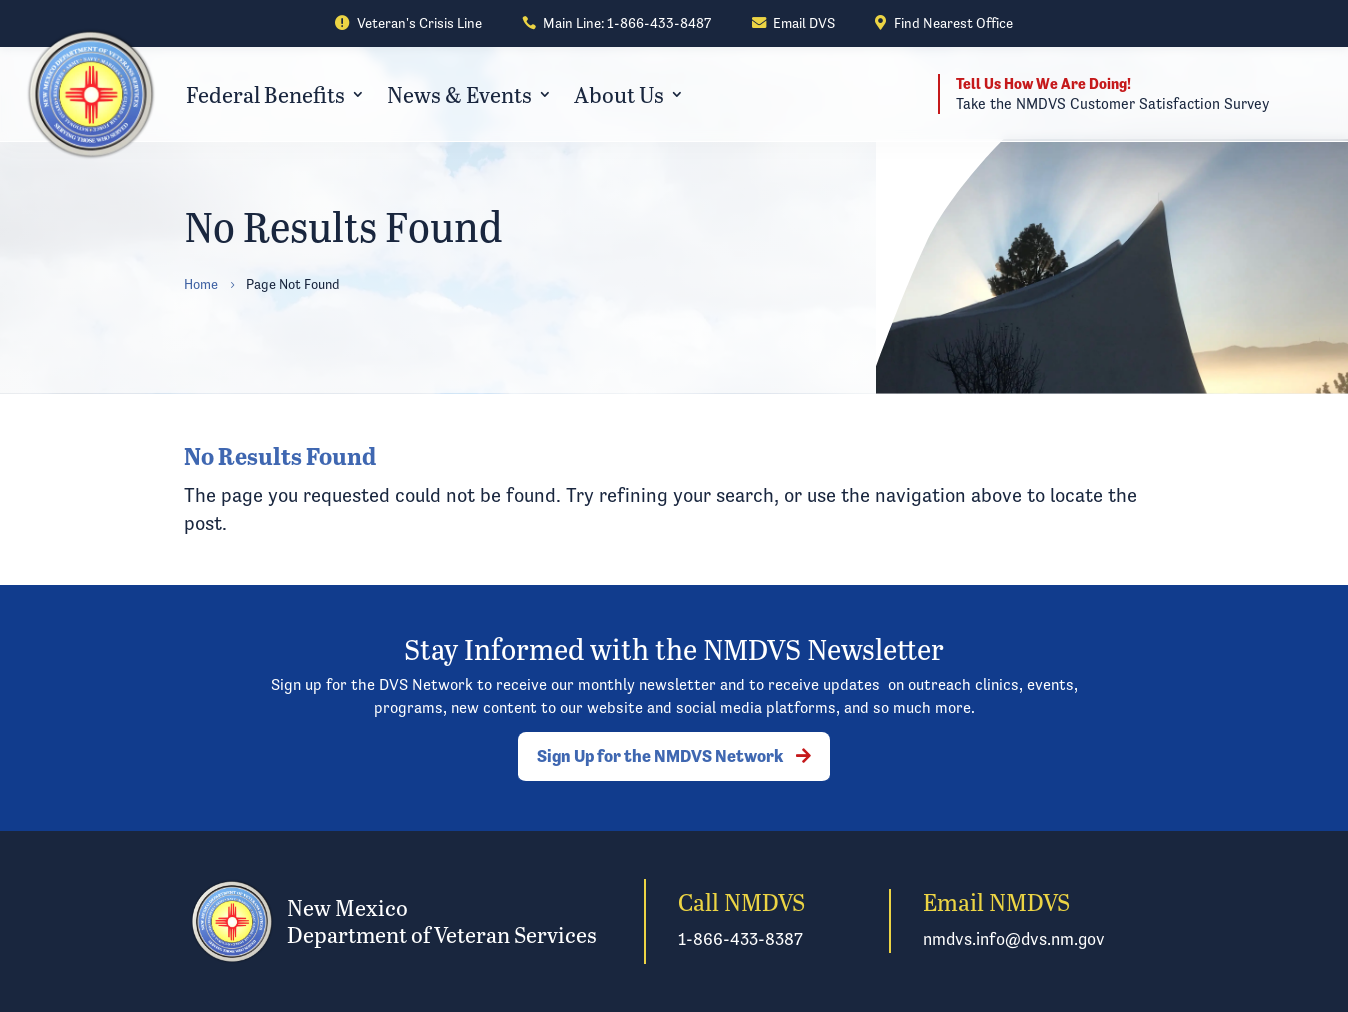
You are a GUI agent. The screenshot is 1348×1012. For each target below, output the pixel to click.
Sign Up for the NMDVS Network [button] (660, 756)
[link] (408, 24)
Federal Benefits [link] (265, 94)
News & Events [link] (459, 94)
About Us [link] (619, 94)
